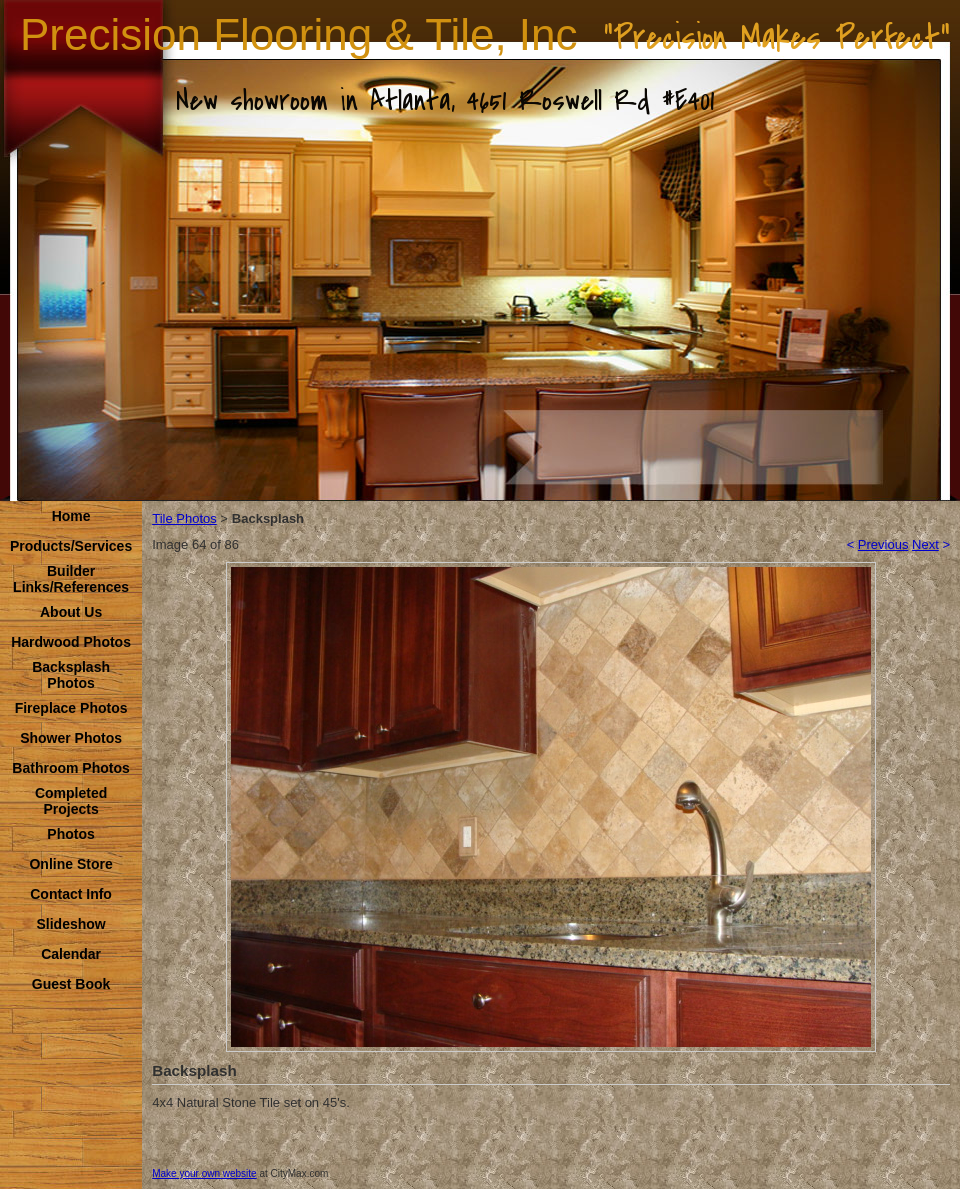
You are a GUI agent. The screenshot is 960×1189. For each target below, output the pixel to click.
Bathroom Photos (70, 768)
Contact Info (71, 894)
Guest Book (71, 984)
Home (71, 516)
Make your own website (204, 1173)
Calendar (71, 954)
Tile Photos (184, 518)
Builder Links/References (71, 579)
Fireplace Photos (71, 708)
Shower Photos (71, 738)
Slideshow (70, 924)
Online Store (70, 864)
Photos (70, 834)
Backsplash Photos (71, 675)
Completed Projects (71, 801)
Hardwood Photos (71, 642)
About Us (71, 612)
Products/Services (71, 546)
